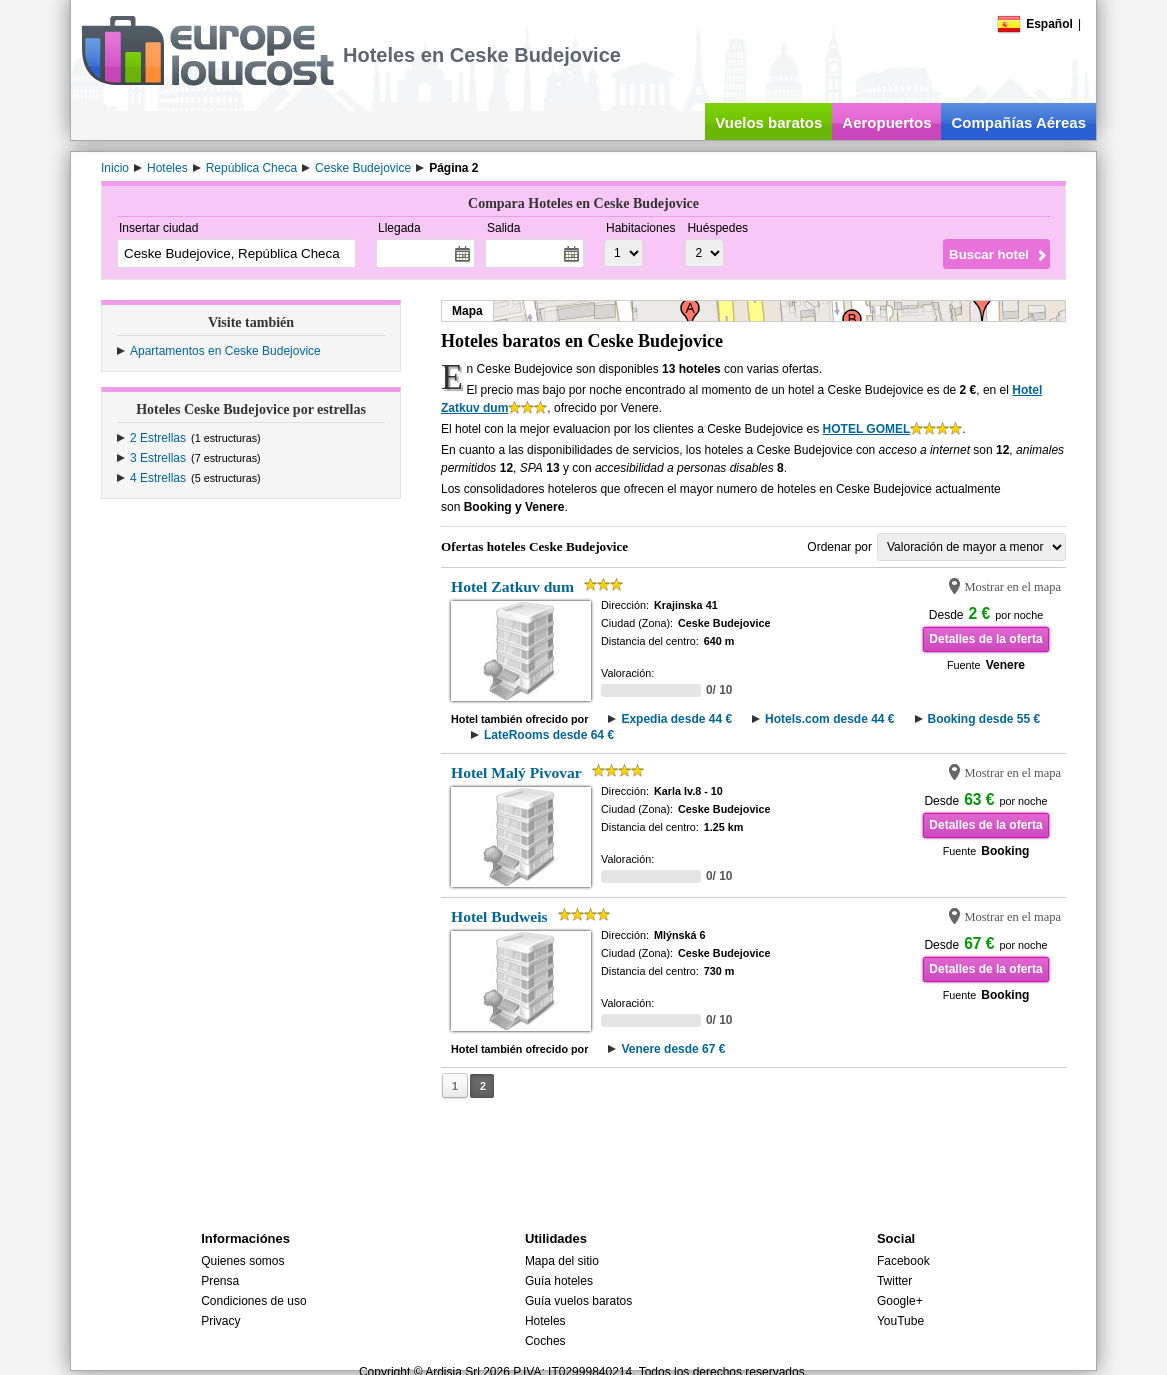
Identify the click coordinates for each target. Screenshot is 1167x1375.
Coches (545, 1341)
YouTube (900, 1321)
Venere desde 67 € (673, 1049)
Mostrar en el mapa (1012, 587)
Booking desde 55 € (984, 719)
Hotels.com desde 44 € (829, 719)
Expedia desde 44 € (676, 719)
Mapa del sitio (562, 1261)
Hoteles (545, 1321)
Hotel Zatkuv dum (512, 586)
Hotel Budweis (499, 916)
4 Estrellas (158, 478)
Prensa (220, 1281)
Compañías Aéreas (1018, 122)
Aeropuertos (886, 122)
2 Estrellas (158, 438)
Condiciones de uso (253, 1301)
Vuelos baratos (768, 122)
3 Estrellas (158, 458)
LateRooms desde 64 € (549, 735)
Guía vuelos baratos (578, 1301)
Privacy (220, 1321)
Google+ (900, 1301)
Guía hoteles (559, 1281)
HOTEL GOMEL (867, 429)
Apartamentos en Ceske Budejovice (225, 351)
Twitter (894, 1281)
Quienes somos (242, 1261)
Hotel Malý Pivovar (516, 772)
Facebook (903, 1261)
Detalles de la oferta (985, 639)
